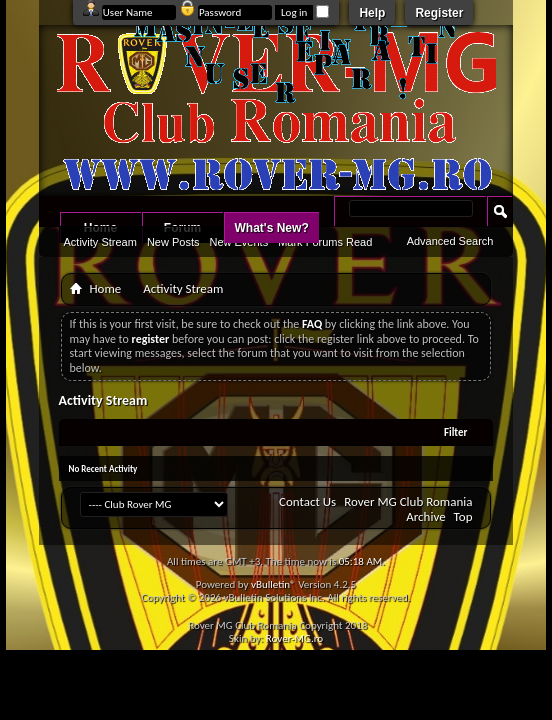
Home (106, 288)
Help (372, 13)
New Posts (173, 242)
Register (439, 13)
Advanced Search (450, 241)
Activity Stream (100, 242)
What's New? (272, 228)
